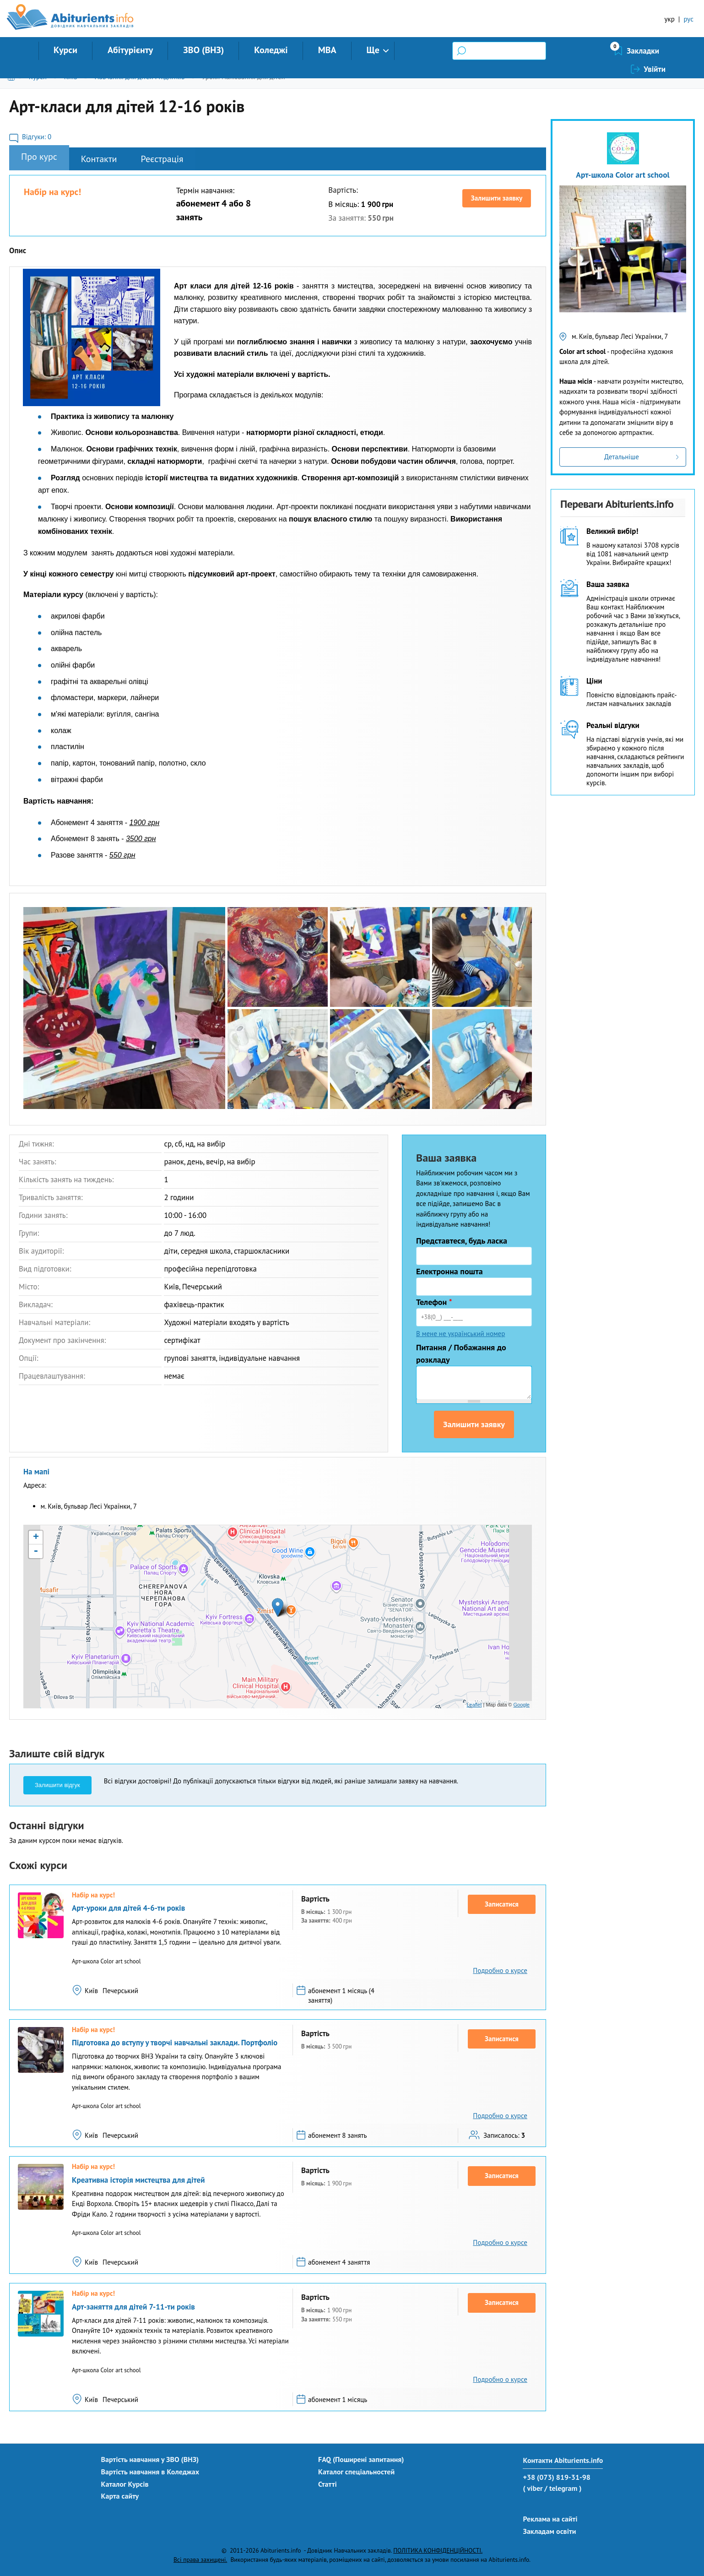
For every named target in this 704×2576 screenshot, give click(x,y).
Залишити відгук (57, 1785)
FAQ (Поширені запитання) (361, 2459)
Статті (327, 2484)
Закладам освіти (549, 2531)
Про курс (39, 157)
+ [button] (36, 1537)
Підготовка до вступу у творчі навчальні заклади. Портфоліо (174, 2043)
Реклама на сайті (550, 2518)
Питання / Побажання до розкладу (461, 1353)
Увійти (655, 51)
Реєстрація (162, 159)
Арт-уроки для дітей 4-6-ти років (128, 1908)
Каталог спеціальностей (356, 2471)
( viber (532, 2488)
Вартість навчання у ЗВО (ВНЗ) (150, 2459)
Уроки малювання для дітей (243, 76)
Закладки (594, 51)
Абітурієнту (130, 50)
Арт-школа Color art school (622, 174)
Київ (70, 76)
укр (670, 19)
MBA (327, 50)
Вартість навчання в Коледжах (150, 2471)
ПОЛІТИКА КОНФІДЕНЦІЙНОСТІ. (437, 2550)
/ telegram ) (562, 2488)
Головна (13, 76)
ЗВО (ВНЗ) (203, 50)
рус (688, 19)
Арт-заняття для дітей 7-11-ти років (133, 2307)
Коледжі (270, 50)
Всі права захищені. (200, 2559)
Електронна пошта (449, 1271)
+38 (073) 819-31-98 (556, 2477)
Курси (65, 50)
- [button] (35, 1551)
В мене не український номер (460, 1333)
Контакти (99, 159)
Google (522, 1704)
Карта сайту (120, 2495)
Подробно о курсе (500, 1970)
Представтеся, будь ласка (461, 1240)
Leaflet (474, 1704)
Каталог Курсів (125, 2484)
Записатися (502, 1904)
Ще (373, 50)
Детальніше (621, 456)
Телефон (434, 1302)
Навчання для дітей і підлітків (139, 76)
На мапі (36, 1472)
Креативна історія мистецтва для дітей (138, 2180)
